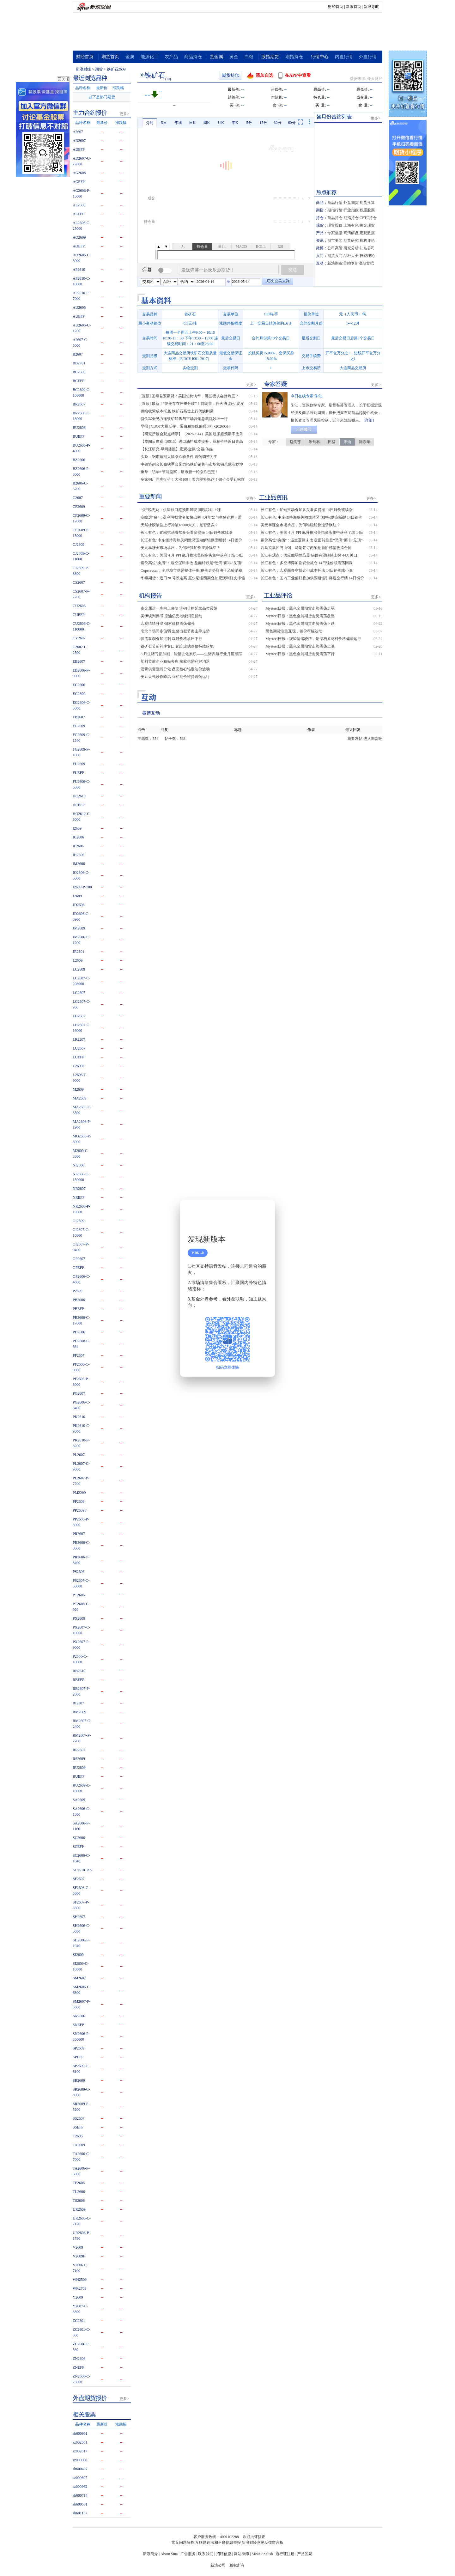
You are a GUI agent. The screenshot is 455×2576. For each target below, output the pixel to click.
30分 (278, 122)
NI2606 (78, 1165)
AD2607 (79, 140)
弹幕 (147, 269)
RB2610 (79, 1671)
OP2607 (79, 1259)
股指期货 (270, 56)
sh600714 (80, 2495)
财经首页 (335, 6)
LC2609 (79, 969)
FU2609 (79, 764)
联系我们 (205, 2554)
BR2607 (79, 404)
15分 (263, 122)
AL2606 (79, 205)
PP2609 (78, 1501)
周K (206, 122)
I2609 (77, 828)
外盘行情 (368, 56)
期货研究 (351, 240)
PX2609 (79, 1618)
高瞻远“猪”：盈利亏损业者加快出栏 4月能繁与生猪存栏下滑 (191, 517)
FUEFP (78, 772)
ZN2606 (79, 2358)
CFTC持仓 (368, 218)
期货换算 (367, 202)
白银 (249, 56)
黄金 (233, 56)
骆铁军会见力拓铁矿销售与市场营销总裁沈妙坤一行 (184, 419)
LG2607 (79, 992)
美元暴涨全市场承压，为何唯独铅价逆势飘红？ (180, 547)
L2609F (79, 1066)
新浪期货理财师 (340, 263)
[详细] (369, 420)
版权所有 (237, 2565)
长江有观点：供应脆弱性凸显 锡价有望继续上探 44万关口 (309, 555)
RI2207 (78, 1703)
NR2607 (79, 1188)
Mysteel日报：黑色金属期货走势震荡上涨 (300, 646)
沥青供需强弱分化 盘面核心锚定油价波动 (175, 669)
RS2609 (79, 1759)
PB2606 (79, 1300)
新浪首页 (353, 6)
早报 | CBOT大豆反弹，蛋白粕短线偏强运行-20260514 (185, 426)
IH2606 (78, 855)
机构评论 (367, 240)
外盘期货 (351, 202)
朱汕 (347, 442)
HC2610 (79, 796)
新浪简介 (150, 2554)
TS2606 (79, 2200)
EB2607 (79, 661)
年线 (178, 122)
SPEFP (78, 2057)
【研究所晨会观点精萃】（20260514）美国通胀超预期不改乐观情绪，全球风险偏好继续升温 (192, 434)
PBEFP (78, 1308)
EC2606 (79, 685)
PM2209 (79, 1492)
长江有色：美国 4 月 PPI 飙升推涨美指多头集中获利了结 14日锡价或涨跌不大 (192, 555)
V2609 (78, 2247)
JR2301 (78, 951)
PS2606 (78, 1571)
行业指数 (351, 210)
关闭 (266, 1211)
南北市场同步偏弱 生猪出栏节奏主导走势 (175, 631)
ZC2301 (79, 2320)
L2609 (77, 960)
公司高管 (335, 248)
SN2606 (79, 2016)
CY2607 (79, 638)
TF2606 (79, 2183)
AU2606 (79, 307)
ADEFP (79, 149)
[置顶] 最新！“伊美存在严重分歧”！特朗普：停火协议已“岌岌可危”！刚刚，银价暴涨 (192, 403)
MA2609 (79, 1098)
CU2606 (79, 606)
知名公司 (367, 248)
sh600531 (80, 2504)
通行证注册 (285, 2554)
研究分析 (351, 248)
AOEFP (79, 246)
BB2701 (79, 363)
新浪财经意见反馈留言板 (262, 2542)
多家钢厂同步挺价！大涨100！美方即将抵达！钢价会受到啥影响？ (193, 479)
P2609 (77, 1291)
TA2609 (79, 2145)
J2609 (77, 896)
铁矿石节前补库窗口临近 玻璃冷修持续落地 (177, 646)
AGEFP (79, 182)
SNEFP (78, 2025)
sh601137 (80, 2513)
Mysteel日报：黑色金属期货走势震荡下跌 (300, 623)
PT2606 (79, 1595)
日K (192, 122)
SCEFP (78, 1846)
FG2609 (79, 726)
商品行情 (335, 202)
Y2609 (78, 2297)
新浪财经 (83, 69)
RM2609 (79, 1712)
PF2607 (78, 1355)
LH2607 (79, 1016)
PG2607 (79, 1393)
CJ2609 (78, 544)
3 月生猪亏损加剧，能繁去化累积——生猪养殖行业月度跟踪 (191, 654)
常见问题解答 (183, 2542)
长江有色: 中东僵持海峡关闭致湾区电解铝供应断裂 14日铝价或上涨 (191, 540)
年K (235, 122)
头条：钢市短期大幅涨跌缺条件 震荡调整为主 (179, 456)
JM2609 (79, 928)
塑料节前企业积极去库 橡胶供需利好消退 (175, 661)
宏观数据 (367, 233)
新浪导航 (371, 6)
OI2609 (78, 1221)
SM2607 (79, 1978)
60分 (292, 122)
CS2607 (79, 582)
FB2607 (79, 717)
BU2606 (79, 427)
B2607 (78, 354)
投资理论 (367, 255)
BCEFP (78, 381)
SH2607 (79, 1917)
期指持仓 (294, 56)
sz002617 (80, 2451)
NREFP (78, 1197)
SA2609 (79, 1800)
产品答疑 (304, 2554)
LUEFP (78, 1057)
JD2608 (78, 905)
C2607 (78, 498)
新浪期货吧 (364, 263)
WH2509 (80, 2279)
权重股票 (367, 210)
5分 (249, 122)
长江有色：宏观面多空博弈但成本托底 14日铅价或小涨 (307, 570)
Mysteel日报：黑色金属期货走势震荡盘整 (300, 616)
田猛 (332, 442)
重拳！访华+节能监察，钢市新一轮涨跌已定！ (180, 472)
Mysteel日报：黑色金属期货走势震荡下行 (300, 654)
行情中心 (320, 56)
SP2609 (78, 2048)
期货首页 (110, 56)
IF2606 (78, 846)
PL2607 (79, 1454)
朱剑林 (314, 442)
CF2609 (79, 506)
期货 (99, 69)
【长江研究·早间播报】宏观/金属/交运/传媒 (177, 449)
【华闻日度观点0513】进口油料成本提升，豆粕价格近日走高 (192, 441)
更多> (124, 114)
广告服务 (188, 2554)
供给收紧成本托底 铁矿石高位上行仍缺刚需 (177, 411)
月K (220, 122)
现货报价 (335, 225)
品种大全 (351, 255)
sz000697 (80, 2478)
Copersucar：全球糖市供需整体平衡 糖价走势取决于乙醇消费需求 (191, 570)
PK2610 (79, 1417)
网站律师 (241, 2554)
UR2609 (79, 2209)
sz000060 (80, 2460)
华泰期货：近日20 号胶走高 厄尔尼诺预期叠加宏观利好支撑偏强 (193, 578)
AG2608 (79, 173)
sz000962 (80, 2486)
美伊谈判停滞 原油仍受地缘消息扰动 (171, 616)
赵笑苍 (295, 442)
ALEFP (78, 214)
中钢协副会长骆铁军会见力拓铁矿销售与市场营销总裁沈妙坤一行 (192, 464)
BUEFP (78, 436)
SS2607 (78, 2118)
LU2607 (79, 1048)
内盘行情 (344, 56)
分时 (150, 123)
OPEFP (78, 1267)
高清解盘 (351, 233)
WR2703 (79, 2288)
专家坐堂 (335, 233)
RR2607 (79, 1750)
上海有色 (351, 225)
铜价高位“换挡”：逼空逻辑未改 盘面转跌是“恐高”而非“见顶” (192, 563)
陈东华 (364, 442)
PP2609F (80, 1510)
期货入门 (335, 255)
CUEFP (78, 614)
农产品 (171, 56)
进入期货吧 (372, 738)
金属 (129, 56)
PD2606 (79, 1332)
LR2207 (79, 1039)
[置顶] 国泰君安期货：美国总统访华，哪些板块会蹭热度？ (190, 396)
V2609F (79, 2256)
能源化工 (149, 56)
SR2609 (79, 2080)
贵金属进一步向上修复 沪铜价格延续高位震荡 (179, 608)
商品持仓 (193, 56)
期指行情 (335, 210)
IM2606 (79, 864)
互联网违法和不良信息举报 (218, 2542)
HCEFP (78, 805)
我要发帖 (354, 738)
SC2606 (79, 1838)
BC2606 (79, 372)
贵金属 (216, 56)
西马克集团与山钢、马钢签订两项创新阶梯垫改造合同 (306, 547)
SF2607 (78, 1879)
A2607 (78, 132)
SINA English (262, 2554)
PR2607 (79, 1534)
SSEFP (78, 2127)
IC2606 (78, 837)
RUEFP (78, 1776)
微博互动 (151, 713)
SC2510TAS (82, 1870)
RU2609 (79, 1767)
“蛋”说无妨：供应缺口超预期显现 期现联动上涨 (181, 510)
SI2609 (78, 1954)
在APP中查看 (298, 75)
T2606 (77, 2136)
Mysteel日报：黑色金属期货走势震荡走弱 (300, 608)
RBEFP (78, 1680)
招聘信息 (223, 2554)
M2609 (78, 1089)
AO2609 (79, 237)
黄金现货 (367, 225)
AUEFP (79, 316)
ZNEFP (78, 2367)
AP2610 (79, 269)
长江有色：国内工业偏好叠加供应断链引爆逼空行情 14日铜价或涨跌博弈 (312, 578)
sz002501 (80, 2442)
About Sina (169, 2554)
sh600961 (80, 2433)
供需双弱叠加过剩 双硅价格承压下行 (171, 638)
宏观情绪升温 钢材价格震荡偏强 (168, 623)
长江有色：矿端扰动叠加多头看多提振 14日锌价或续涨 (187, 532)
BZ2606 (79, 460)
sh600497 (80, 2469)
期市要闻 (335, 240)
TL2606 (79, 2191)
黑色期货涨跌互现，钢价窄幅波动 (293, 631)
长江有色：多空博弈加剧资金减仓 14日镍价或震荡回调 (307, 563)
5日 (164, 122)
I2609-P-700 (82, 887)
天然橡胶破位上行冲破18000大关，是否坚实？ (179, 525)
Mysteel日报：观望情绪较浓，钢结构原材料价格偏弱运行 (313, 638)
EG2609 (79, 693)
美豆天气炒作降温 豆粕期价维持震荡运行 (175, 676)
